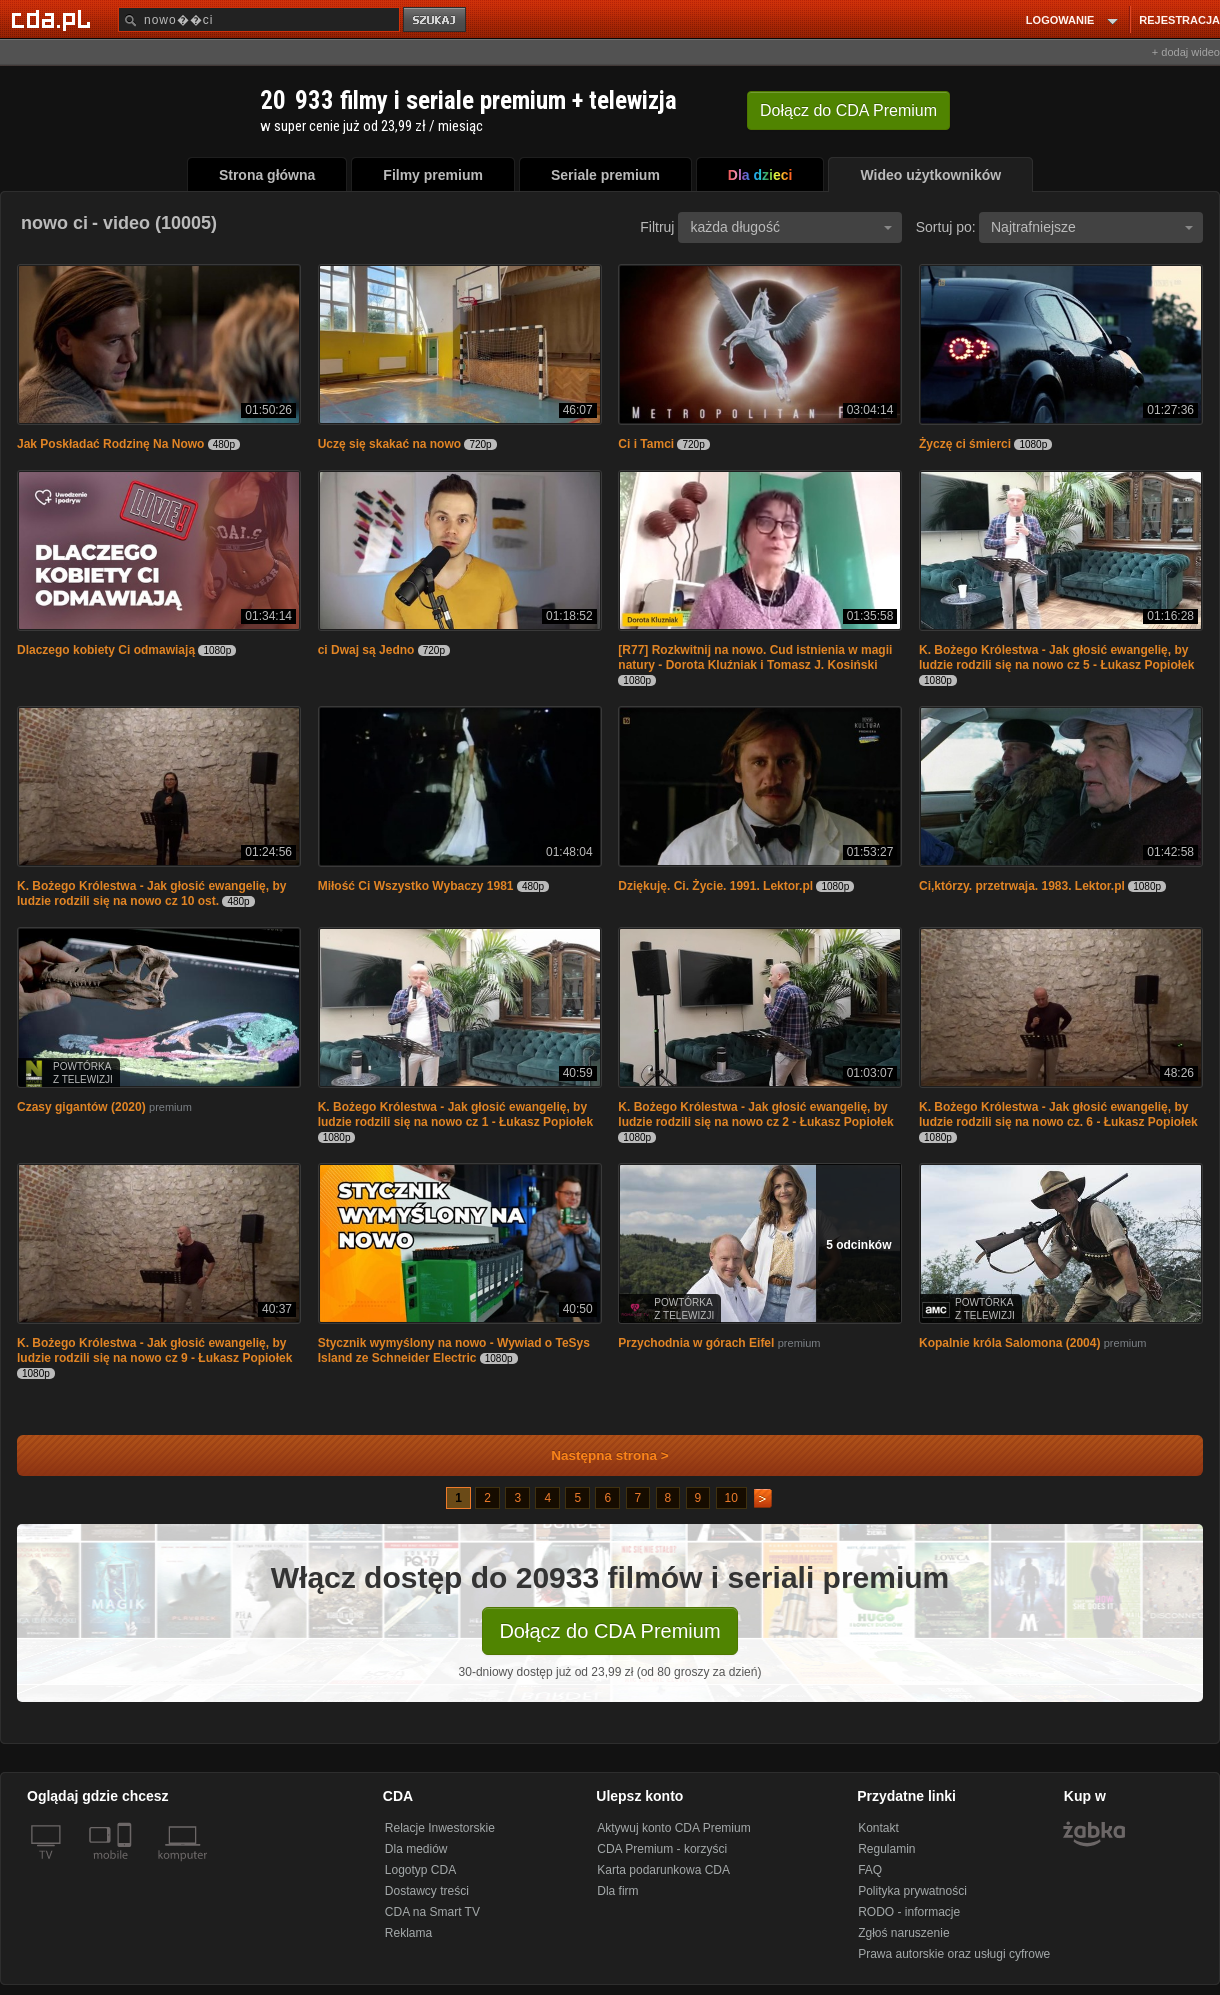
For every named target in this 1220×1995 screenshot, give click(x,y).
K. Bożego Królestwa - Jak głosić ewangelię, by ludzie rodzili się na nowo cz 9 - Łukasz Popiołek (154, 1350)
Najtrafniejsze (1092, 227)
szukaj (436, 20)
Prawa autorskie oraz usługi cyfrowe (954, 1954)
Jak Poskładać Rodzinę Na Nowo (110, 444)
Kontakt (878, 1828)
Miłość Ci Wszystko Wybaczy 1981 (416, 886)
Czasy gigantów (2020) (81, 1107)
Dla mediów (416, 1849)
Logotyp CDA (420, 1870)
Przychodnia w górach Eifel (696, 1343)
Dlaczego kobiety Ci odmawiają (106, 650)
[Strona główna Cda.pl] (54, 19)
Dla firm (617, 1891)
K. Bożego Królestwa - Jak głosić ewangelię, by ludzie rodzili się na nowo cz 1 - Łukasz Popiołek (455, 1114)
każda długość (791, 227)
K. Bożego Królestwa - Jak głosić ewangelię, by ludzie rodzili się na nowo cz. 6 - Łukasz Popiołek (1058, 1114)
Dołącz (848, 110)
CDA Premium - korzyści (662, 1849)
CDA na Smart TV (432, 1912)
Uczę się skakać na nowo (389, 444)
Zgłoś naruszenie (903, 1933)
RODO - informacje (909, 1912)
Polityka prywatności (912, 1891)
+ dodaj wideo (1186, 52)
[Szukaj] (259, 19)
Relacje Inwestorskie (440, 1828)
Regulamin (886, 1849)
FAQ (870, 1870)
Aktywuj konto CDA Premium (673, 1828)
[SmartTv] (126, 1867)
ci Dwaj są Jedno (366, 650)
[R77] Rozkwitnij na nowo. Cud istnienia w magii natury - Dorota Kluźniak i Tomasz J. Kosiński (755, 657)
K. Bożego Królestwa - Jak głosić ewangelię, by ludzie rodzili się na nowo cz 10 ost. (151, 893)
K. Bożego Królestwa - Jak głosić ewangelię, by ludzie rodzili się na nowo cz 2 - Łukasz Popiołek (755, 1114)
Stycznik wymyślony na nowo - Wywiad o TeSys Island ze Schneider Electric (454, 1350)
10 (731, 1498)
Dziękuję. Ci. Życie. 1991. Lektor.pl (715, 886)
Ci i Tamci (646, 444)
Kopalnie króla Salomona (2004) (1009, 1343)
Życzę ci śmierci (965, 444)
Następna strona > (596, 1455)
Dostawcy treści (427, 1891)
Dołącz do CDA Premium (609, 1631)
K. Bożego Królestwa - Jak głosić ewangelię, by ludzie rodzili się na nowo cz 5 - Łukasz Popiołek (1056, 657)
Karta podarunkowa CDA (663, 1870)
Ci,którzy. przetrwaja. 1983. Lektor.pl (1022, 886)
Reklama (408, 1933)
